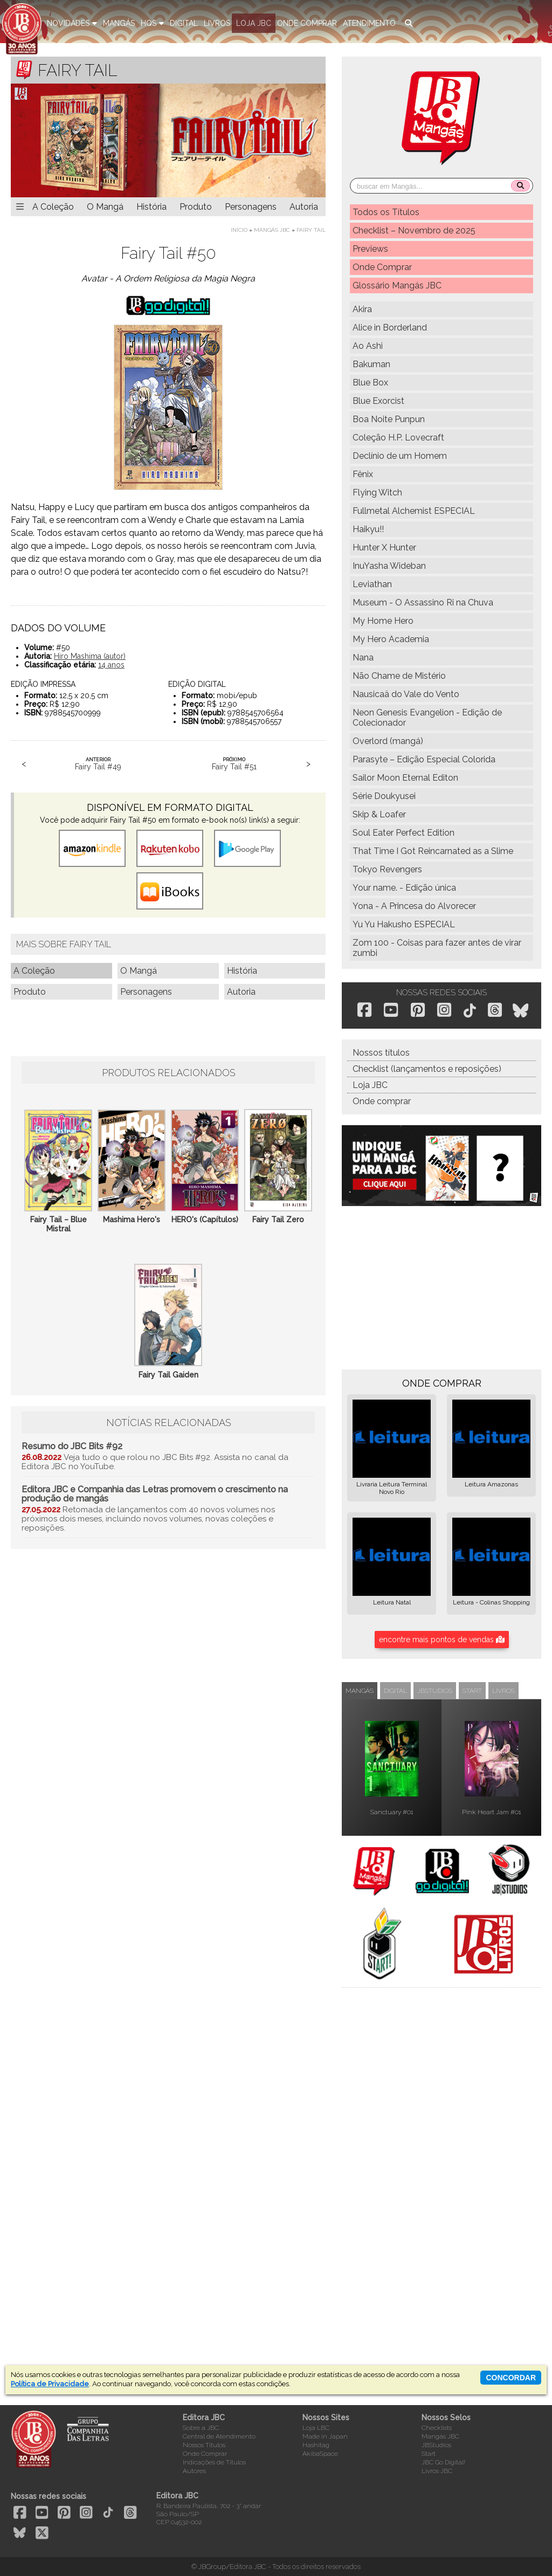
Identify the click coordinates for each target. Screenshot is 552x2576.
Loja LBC (315, 2428)
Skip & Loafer (379, 814)
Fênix (363, 474)
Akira (362, 309)
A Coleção (53, 207)
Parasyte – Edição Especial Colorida (424, 759)
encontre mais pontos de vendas (442, 1639)
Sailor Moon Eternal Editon (405, 778)
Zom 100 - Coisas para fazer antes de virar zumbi (437, 948)
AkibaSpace (320, 2453)
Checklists (437, 2428)
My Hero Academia (391, 639)
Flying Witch (377, 492)
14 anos (111, 664)
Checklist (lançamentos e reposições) (427, 1069)
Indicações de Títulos (214, 2462)
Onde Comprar (382, 267)
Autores (194, 2471)
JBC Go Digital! (443, 2462)
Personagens (251, 207)
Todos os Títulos (386, 212)
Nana (363, 657)
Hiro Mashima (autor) (90, 656)
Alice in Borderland (390, 327)
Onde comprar (382, 1101)
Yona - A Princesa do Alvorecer (414, 906)
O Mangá (105, 207)
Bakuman (371, 364)
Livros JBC (437, 2471)
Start (429, 2453)
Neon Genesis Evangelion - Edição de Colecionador (427, 717)
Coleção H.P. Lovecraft (398, 437)
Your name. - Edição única (404, 888)
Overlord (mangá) (388, 741)
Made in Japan (325, 2436)
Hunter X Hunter (384, 547)
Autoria (303, 207)
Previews (370, 249)
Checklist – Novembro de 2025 (414, 230)
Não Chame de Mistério (399, 676)
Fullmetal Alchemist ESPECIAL (414, 511)
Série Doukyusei (384, 796)
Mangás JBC (272, 230)
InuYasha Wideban (389, 566)
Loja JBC (370, 1085)
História (151, 207)
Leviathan (372, 584)
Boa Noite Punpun (389, 419)
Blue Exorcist (378, 401)
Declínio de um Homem (400, 456)
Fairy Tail (311, 230)
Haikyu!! (368, 529)
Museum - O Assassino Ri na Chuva (423, 602)
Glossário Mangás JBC (397, 285)
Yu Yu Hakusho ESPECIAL (404, 924)
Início (239, 230)
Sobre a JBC (201, 2428)
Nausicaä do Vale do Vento (406, 694)
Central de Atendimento (219, 2436)
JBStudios (436, 2445)
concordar (511, 2377)
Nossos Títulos (204, 2445)
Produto (196, 207)
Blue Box (370, 382)
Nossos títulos (381, 1053)
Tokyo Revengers (387, 869)
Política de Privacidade (50, 2384)
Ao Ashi (368, 346)
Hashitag (315, 2445)
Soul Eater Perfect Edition (403, 833)
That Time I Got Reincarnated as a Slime (433, 851)
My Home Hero (383, 621)
